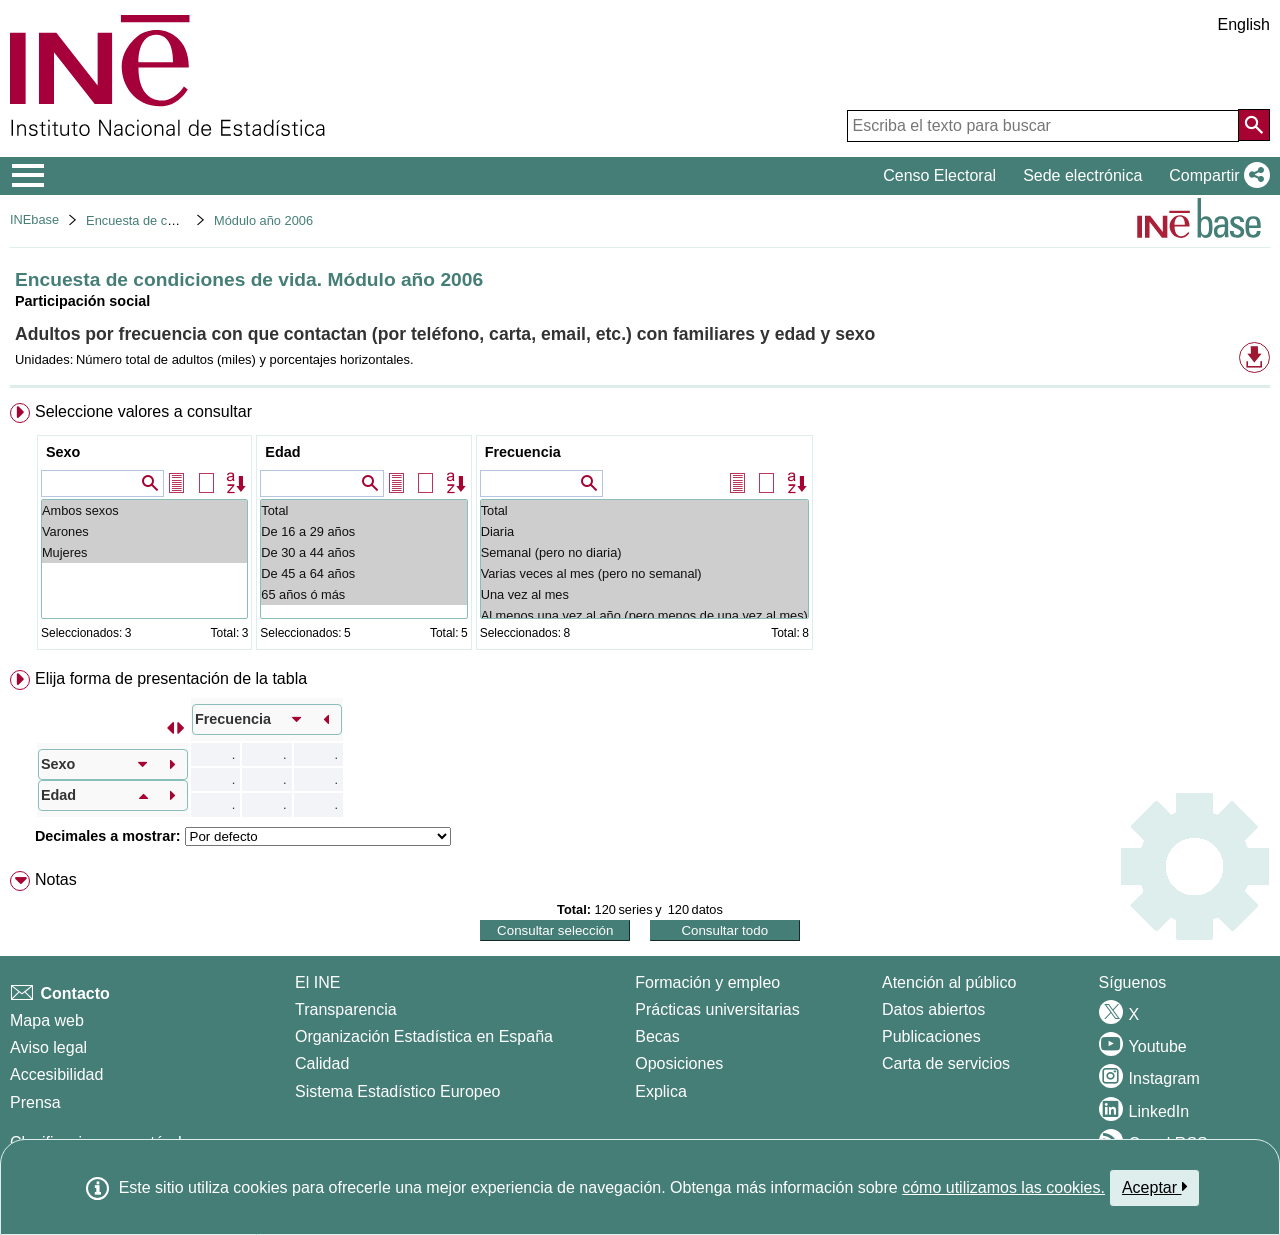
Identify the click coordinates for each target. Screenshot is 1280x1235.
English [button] (1244, 24)
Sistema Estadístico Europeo (397, 1091)
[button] (1215, 176)
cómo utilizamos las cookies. (1003, 1187)
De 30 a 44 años (363, 552)
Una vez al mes (644, 594)
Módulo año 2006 (263, 220)
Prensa (35, 1102)
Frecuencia (523, 452)
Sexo (63, 452)
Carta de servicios (946, 1063)
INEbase (34, 219)
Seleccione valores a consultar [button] (143, 411)
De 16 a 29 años (363, 531)
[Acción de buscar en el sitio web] (1254, 125)
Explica (661, 1091)
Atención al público (949, 982)
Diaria (644, 531)
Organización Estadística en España (424, 1036)
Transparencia (346, 1009)
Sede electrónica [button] (1082, 175)
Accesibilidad (56, 1074)
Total (363, 510)
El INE (317, 982)
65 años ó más (363, 594)
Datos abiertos (933, 1009)
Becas (657, 1036)
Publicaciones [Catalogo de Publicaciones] (931, 1036)
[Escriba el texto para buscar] (1043, 126)
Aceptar (1154, 1187)
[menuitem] (640, 530)
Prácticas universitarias (717, 1009)
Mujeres (144, 552)
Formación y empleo (707, 982)
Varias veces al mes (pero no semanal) (644, 573)
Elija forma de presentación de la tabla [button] (171, 678)
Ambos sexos (144, 510)
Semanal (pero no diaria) (644, 552)
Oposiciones (679, 1063)
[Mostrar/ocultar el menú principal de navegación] (28, 176)
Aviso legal (48, 1047)
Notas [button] (56, 879)
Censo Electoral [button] (939, 175)
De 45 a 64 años (363, 573)
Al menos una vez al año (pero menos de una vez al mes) (644, 615)
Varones (144, 531)
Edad (282, 452)
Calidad (322, 1063)
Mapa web (47, 1020)
